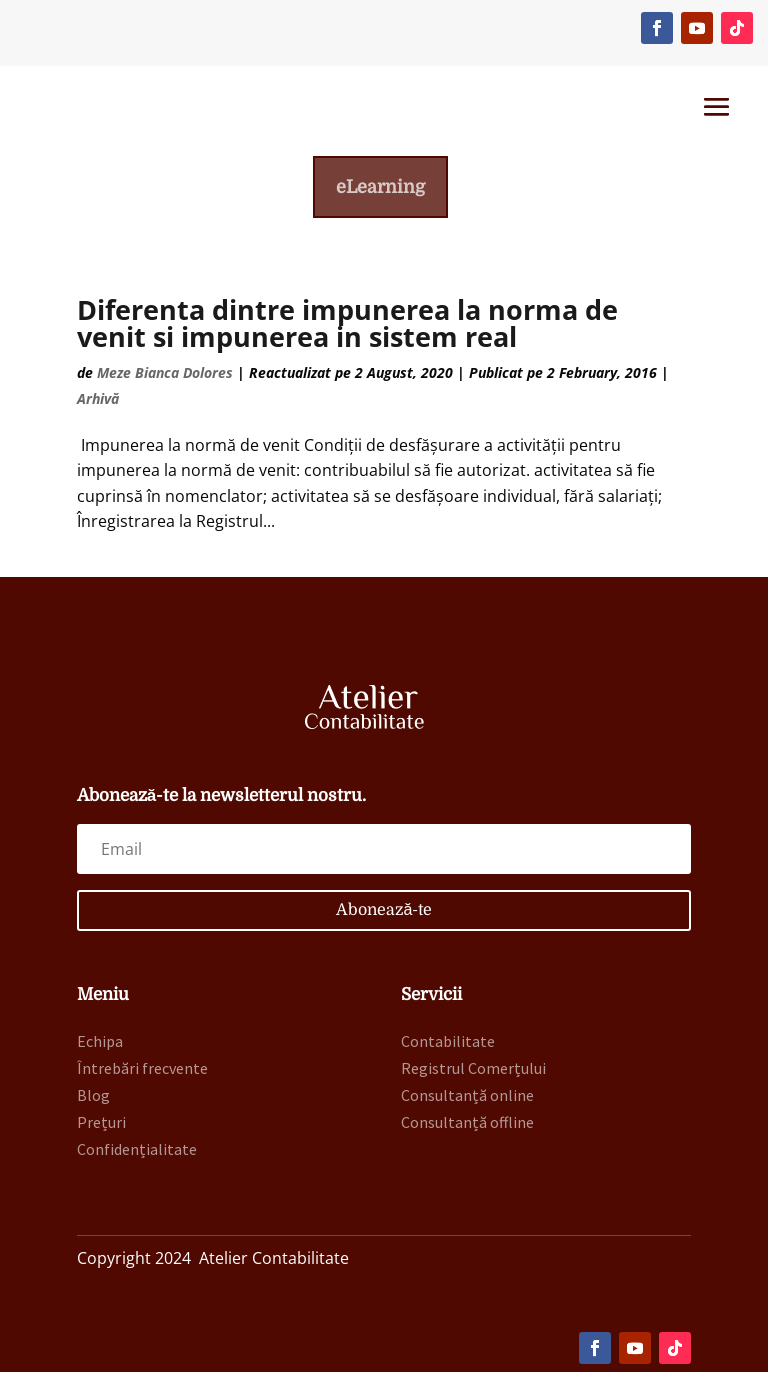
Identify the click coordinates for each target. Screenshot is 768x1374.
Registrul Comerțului (473, 1070)
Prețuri (101, 1125)
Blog (93, 1097)
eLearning (380, 188)
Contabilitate (448, 1043)
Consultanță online (467, 1097)
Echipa (100, 1043)
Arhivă (98, 400)
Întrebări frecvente (142, 1070)
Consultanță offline (467, 1125)
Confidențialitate (137, 1152)
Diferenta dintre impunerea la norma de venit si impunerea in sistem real (347, 326)
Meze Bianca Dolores (165, 375)
